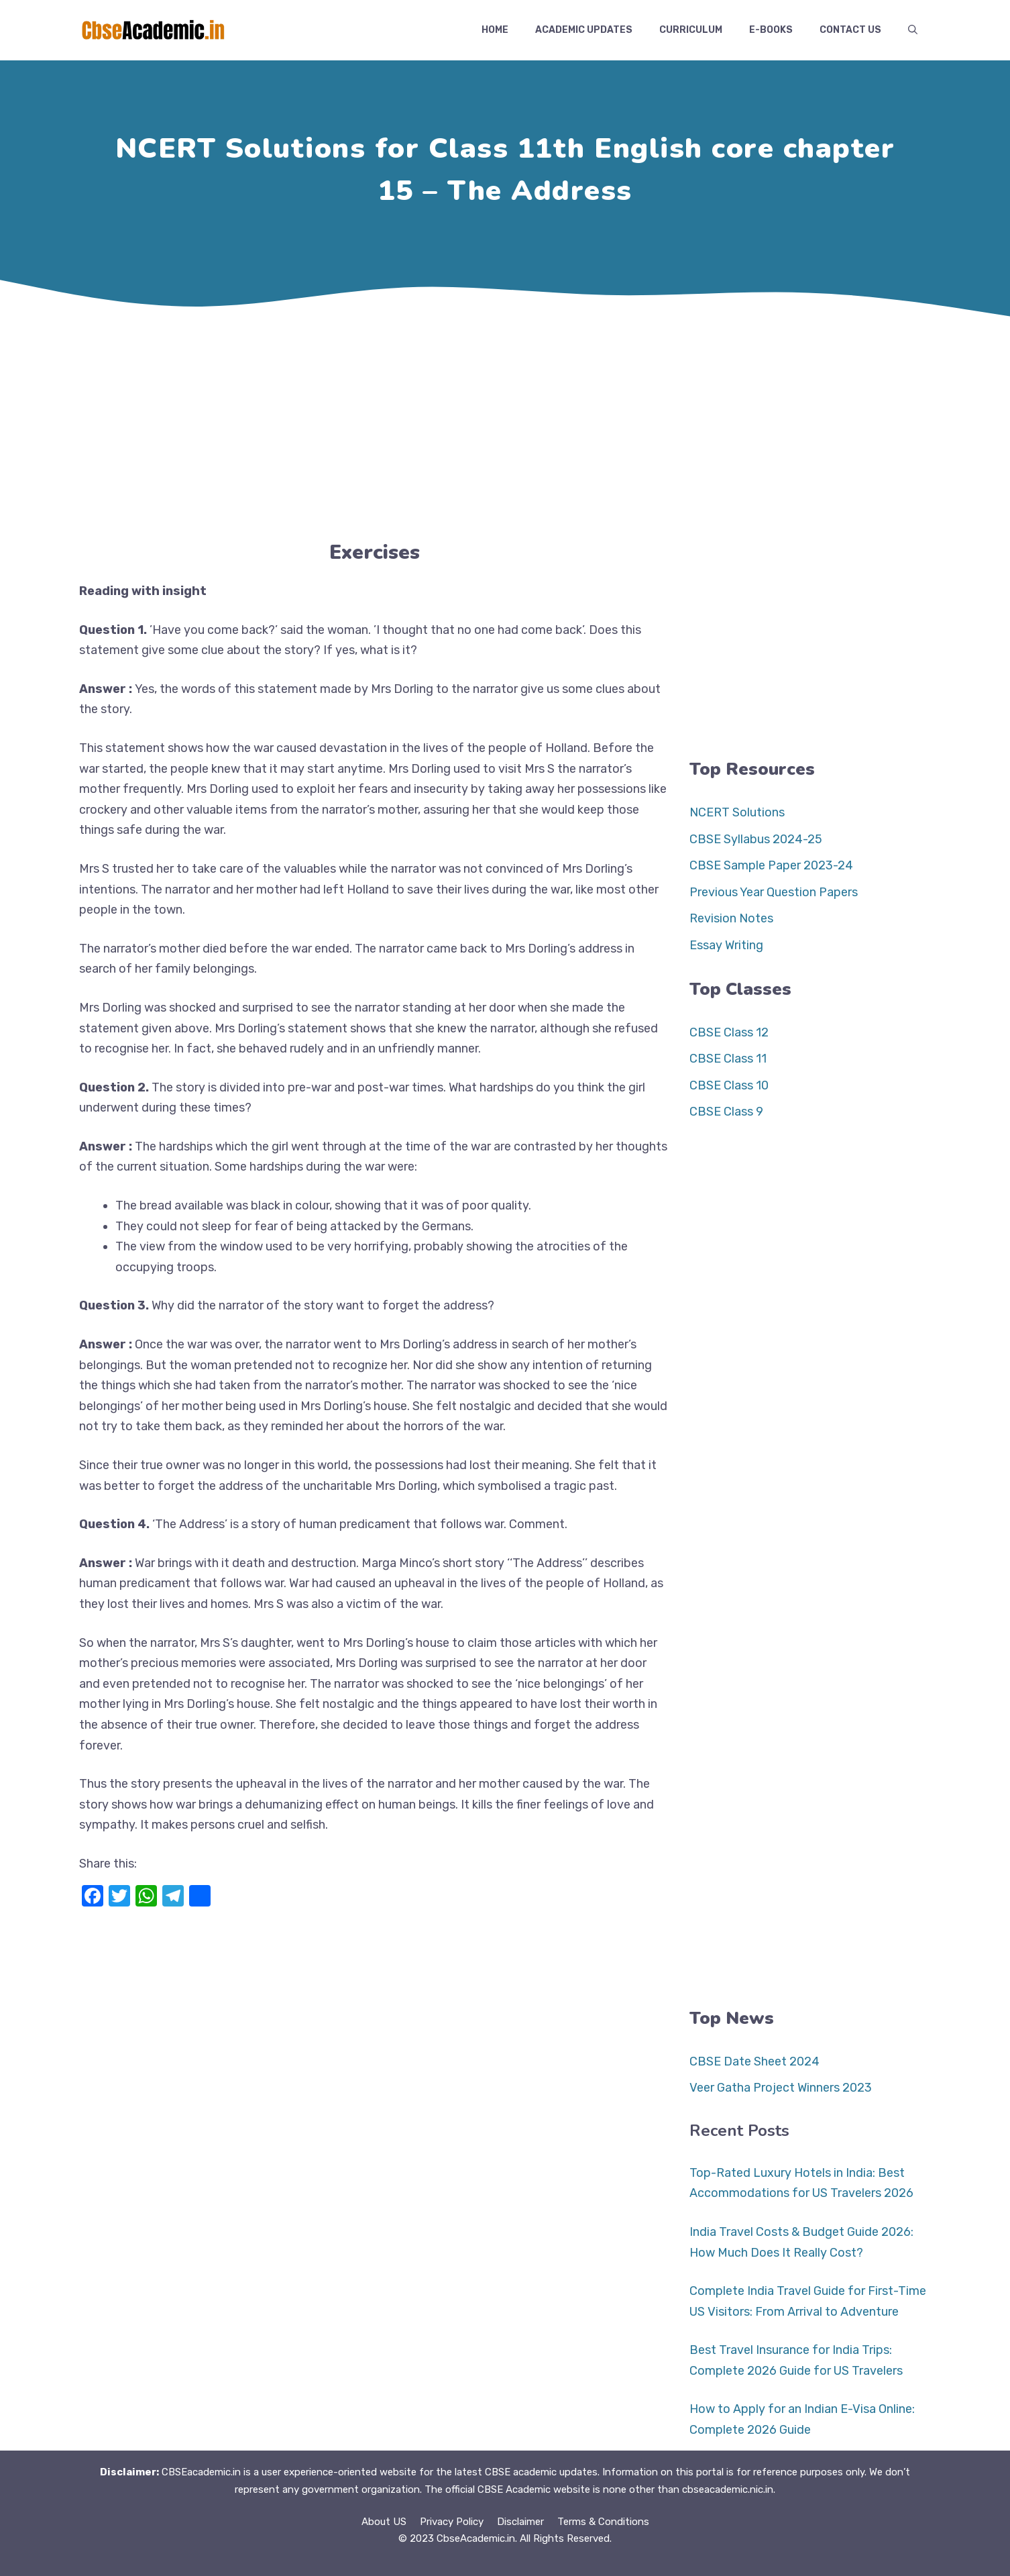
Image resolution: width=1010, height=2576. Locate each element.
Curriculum (690, 30)
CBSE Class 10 (729, 1085)
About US (383, 2522)
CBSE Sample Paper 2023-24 (771, 865)
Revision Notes (731, 918)
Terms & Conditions (603, 2522)
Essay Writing (726, 945)
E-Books (771, 30)
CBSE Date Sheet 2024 (754, 2061)
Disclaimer (520, 2522)
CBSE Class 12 (729, 1032)
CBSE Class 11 (728, 1058)
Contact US (850, 30)
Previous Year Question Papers (773, 892)
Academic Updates (583, 30)
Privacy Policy (452, 2522)
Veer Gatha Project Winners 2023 (780, 2087)
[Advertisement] (505, 423)
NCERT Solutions (737, 812)
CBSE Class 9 (726, 1111)
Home (495, 30)
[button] (913, 30)
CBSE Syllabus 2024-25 (755, 839)
